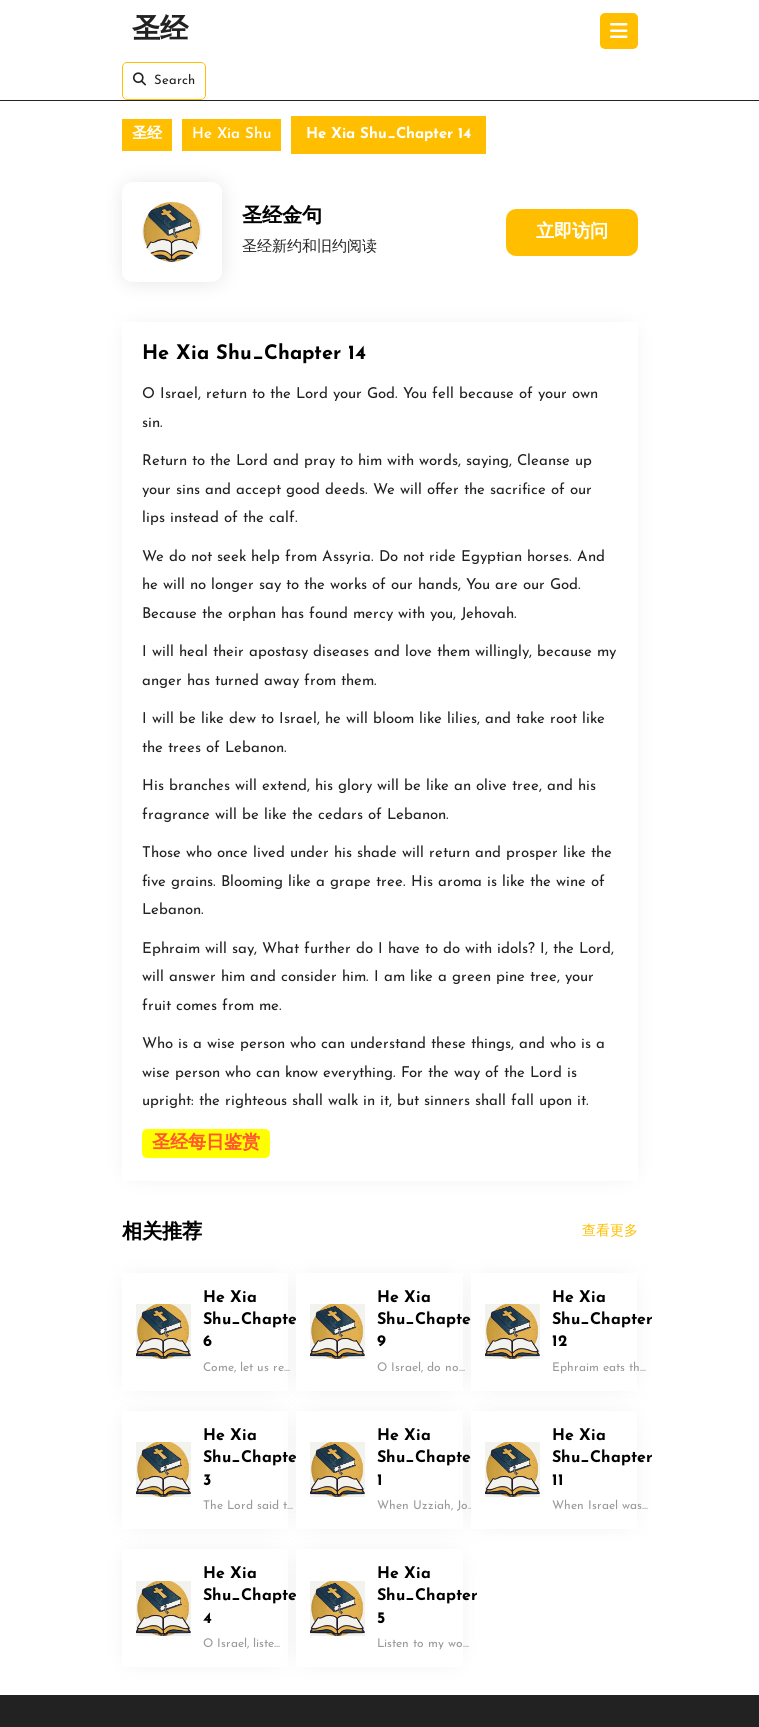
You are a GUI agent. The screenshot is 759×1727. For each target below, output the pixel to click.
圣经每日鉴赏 (206, 1143)
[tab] (619, 31)
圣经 (160, 31)
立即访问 (572, 232)
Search (164, 80)
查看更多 (610, 1231)
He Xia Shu (231, 134)
